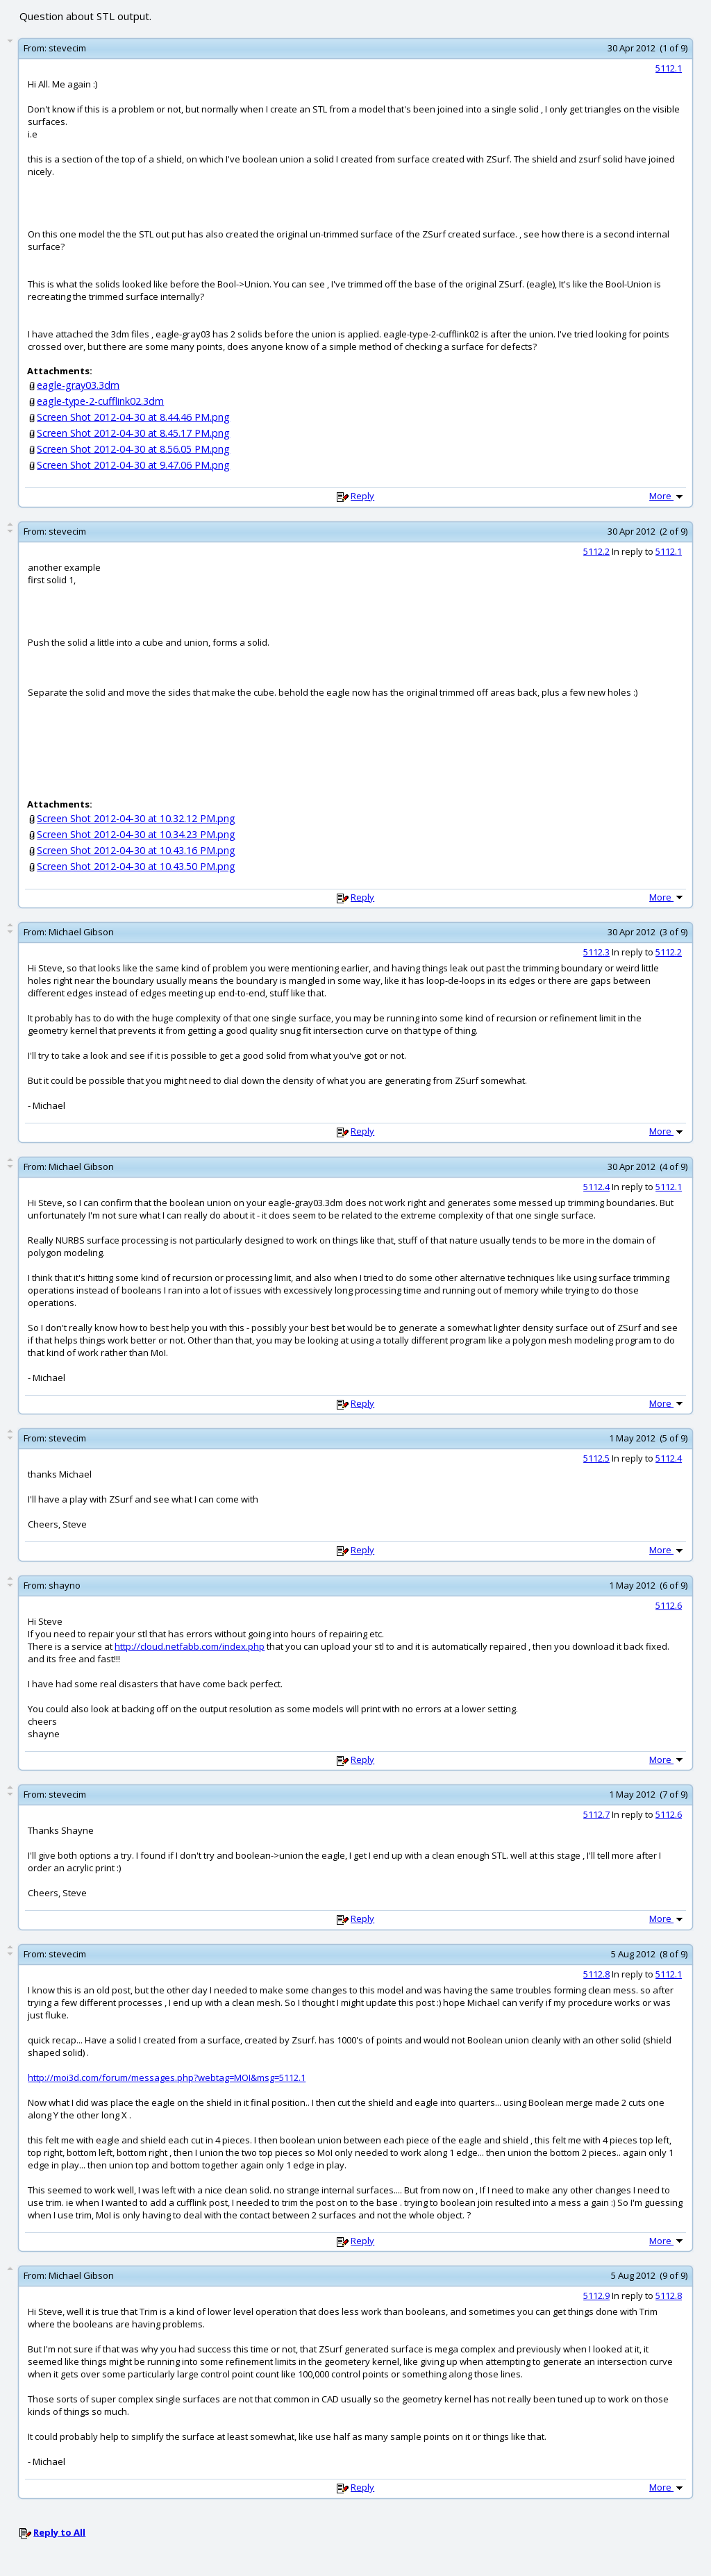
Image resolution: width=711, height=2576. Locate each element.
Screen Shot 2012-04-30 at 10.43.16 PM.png (136, 850)
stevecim (67, 48)
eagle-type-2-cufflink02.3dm (100, 401)
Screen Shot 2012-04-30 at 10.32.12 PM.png (136, 818)
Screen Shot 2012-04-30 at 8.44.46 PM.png (133, 417)
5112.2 (596, 551)
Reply (362, 496)
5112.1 (668, 68)
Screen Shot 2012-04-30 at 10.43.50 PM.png (136, 866)
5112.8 (596, 1974)
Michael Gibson (81, 932)
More (667, 496)
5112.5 (596, 1458)
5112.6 (668, 1605)
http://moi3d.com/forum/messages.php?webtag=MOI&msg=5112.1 (167, 2077)
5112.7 (596, 1814)
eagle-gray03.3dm (78, 385)
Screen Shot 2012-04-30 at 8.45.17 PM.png (133, 433)
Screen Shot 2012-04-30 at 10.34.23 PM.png (136, 834)
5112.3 (596, 952)
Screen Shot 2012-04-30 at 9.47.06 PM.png (133, 464)
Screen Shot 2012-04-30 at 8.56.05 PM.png (133, 448)
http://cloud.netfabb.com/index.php (190, 1646)
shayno (65, 1585)
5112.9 (596, 2295)
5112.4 (596, 1186)
